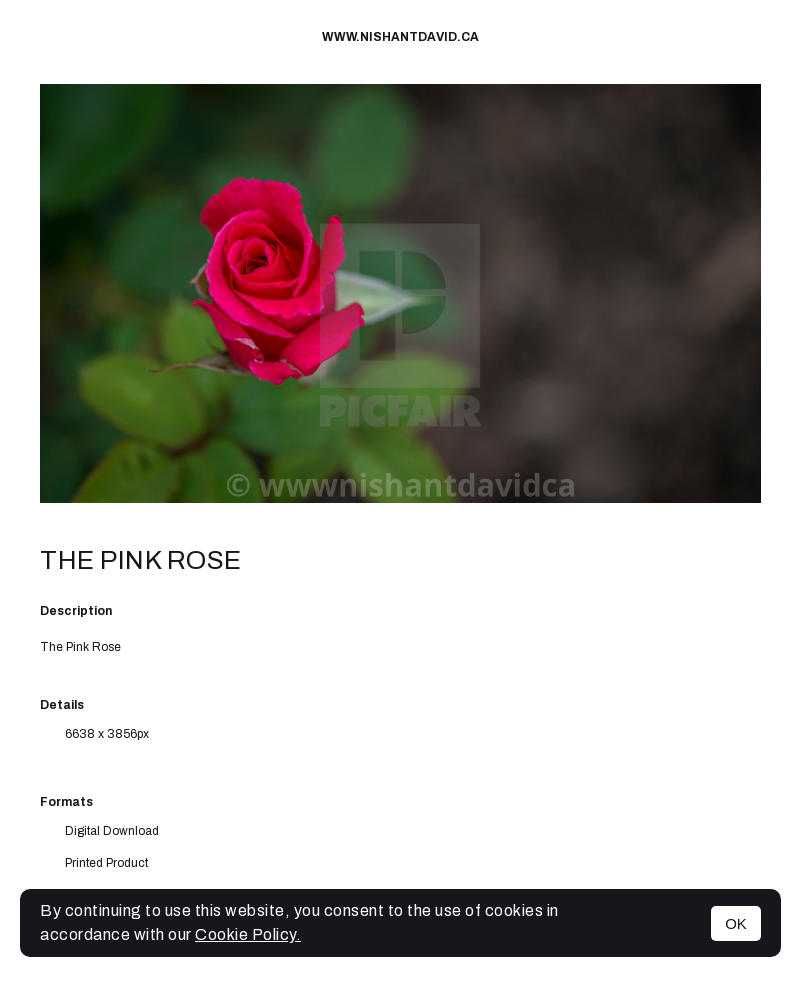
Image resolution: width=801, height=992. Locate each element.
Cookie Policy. (248, 934)
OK (736, 923)
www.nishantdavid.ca (400, 37)
